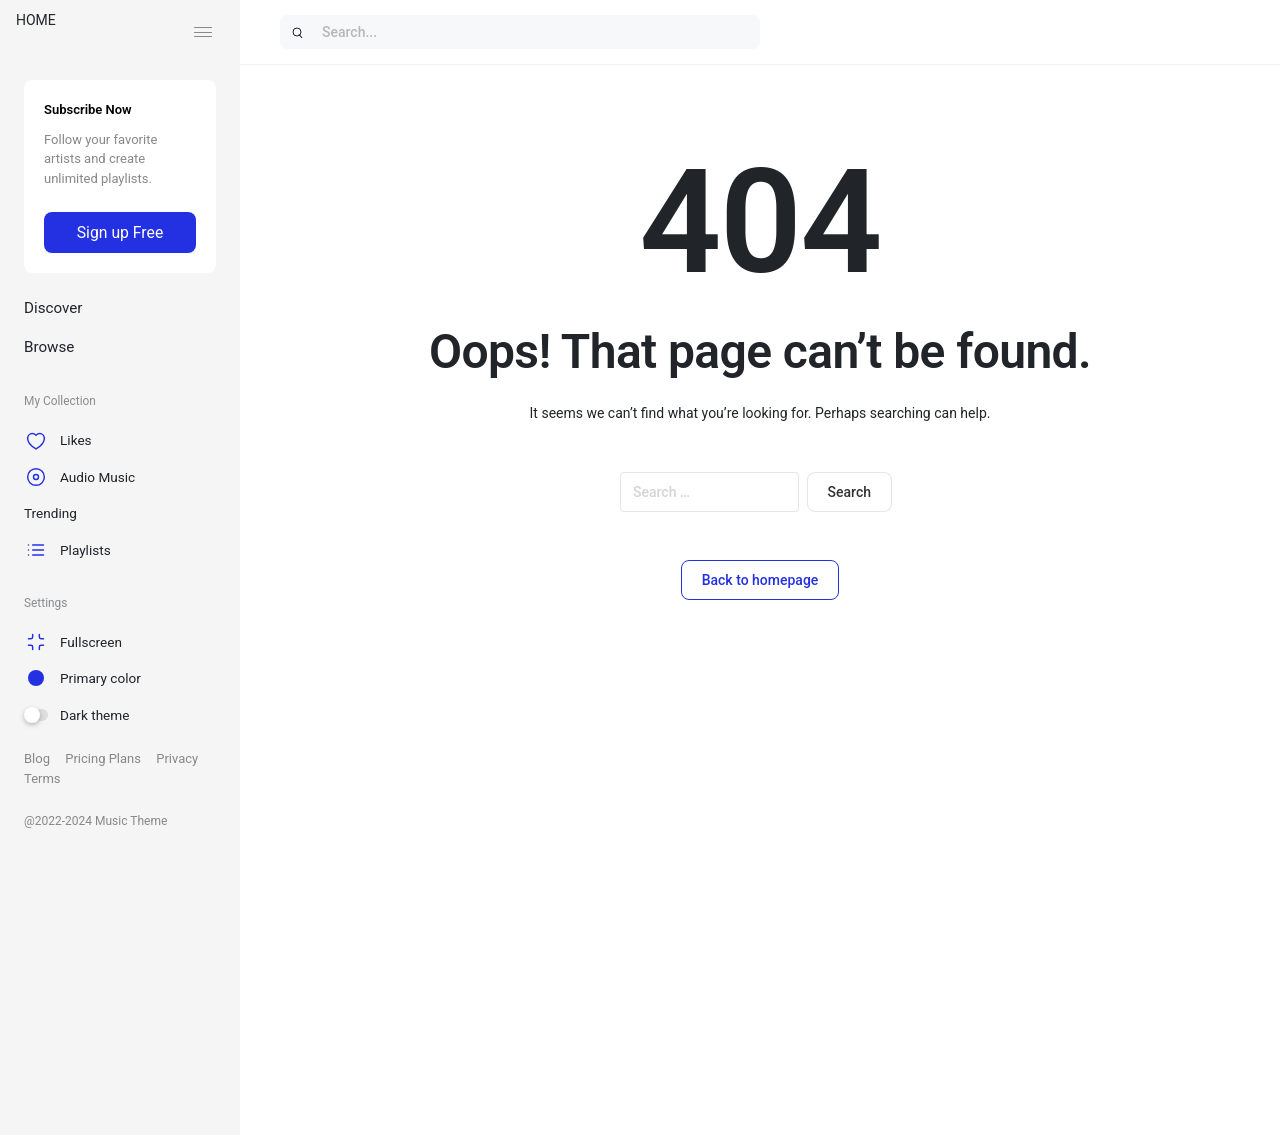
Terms (42, 778)
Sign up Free (120, 232)
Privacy (177, 758)
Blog (37, 758)
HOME (36, 20)
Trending (50, 513)
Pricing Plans (103, 758)
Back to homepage (760, 580)
